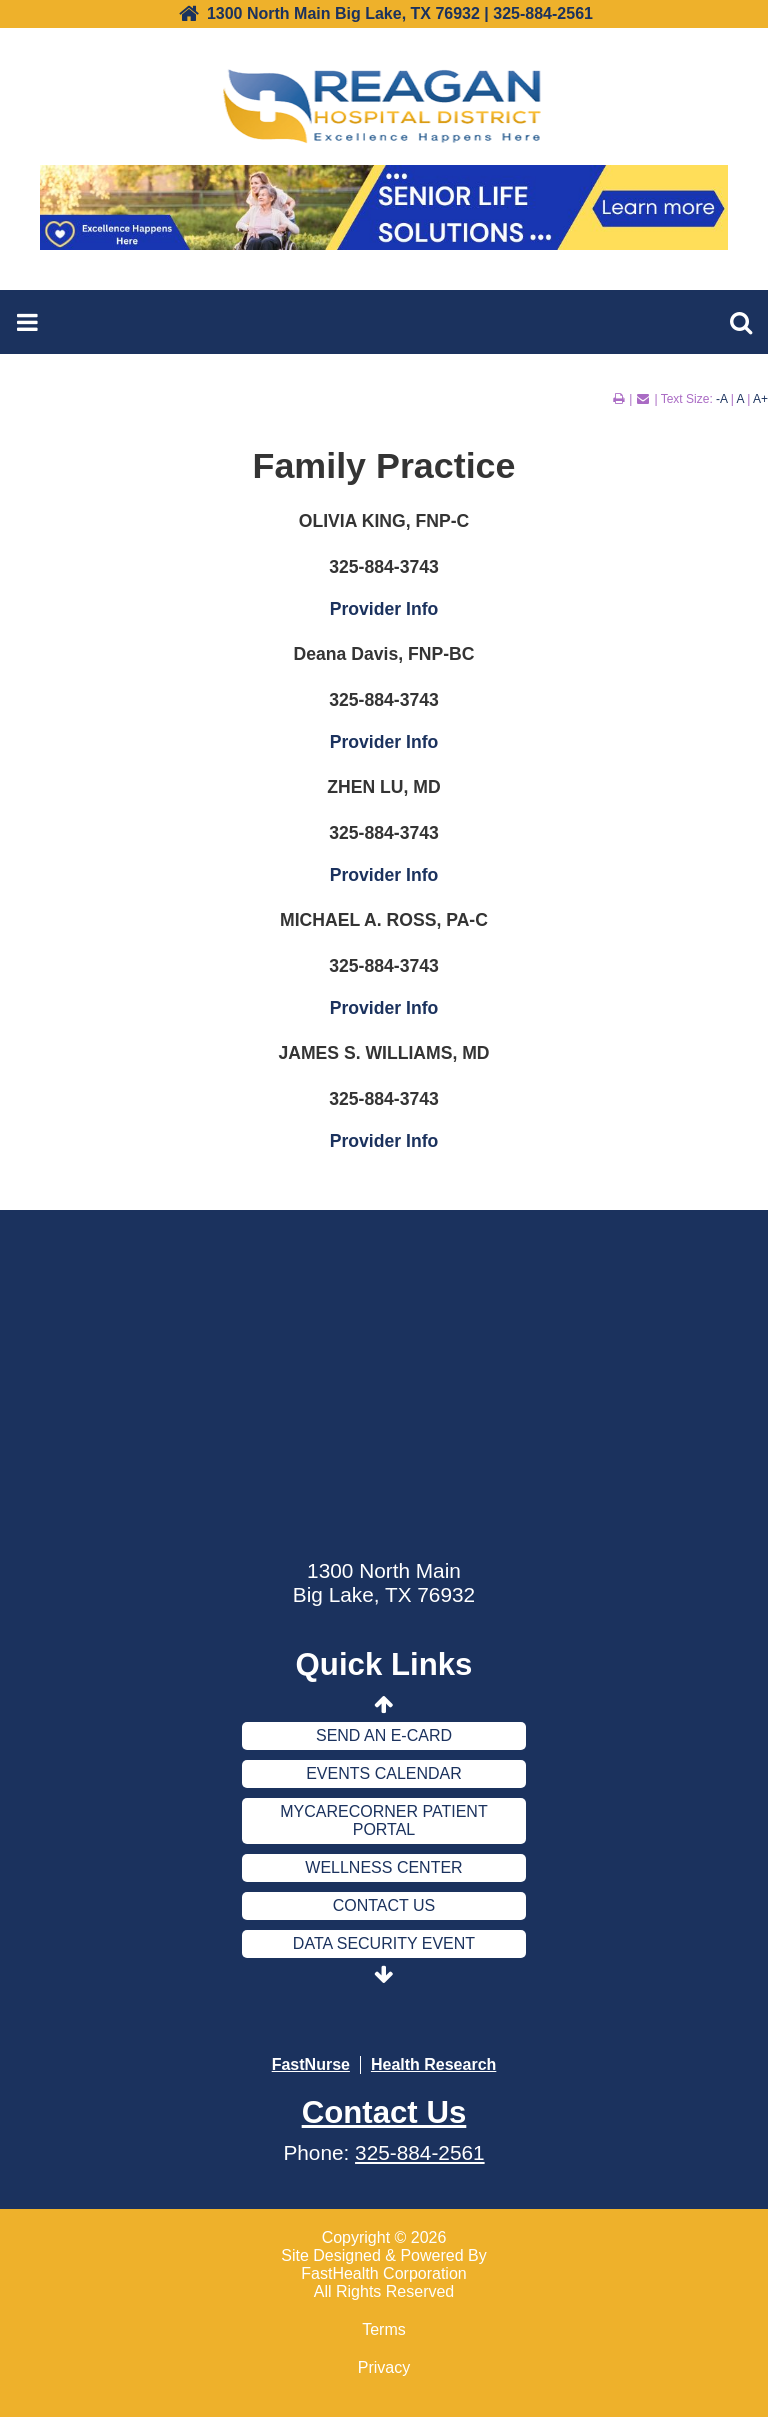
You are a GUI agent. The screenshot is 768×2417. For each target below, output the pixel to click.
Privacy (384, 2367)
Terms (384, 2329)
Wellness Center (383, 1867)
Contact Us (384, 1905)
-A (721, 399)
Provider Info (384, 609)
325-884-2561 (420, 2152)
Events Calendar (384, 1773)
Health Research (433, 2064)
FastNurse (311, 2064)
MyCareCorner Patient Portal (383, 1820)
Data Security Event (384, 1943)
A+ (760, 399)
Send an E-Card (384, 1735)
